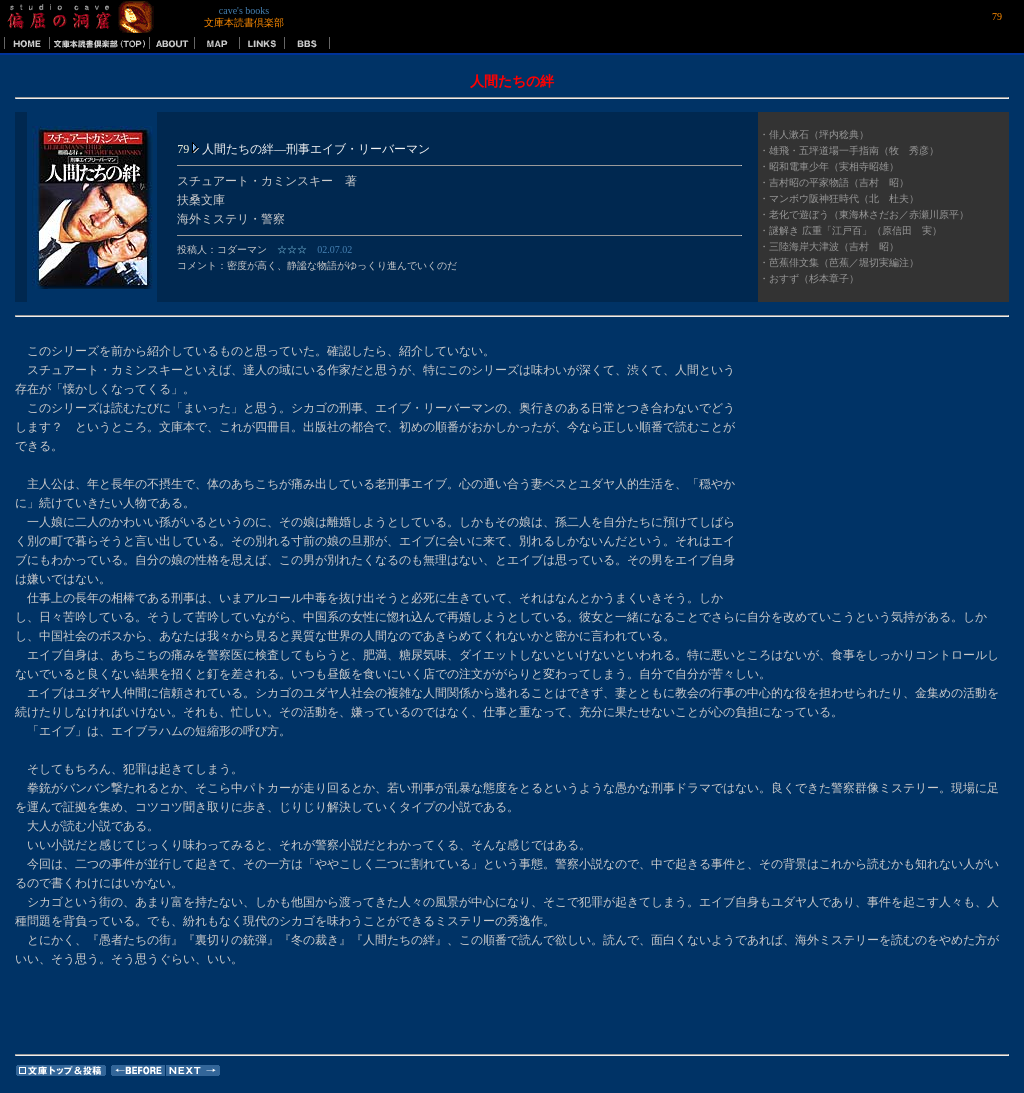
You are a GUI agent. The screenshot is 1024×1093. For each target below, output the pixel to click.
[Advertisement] (884, 467)
